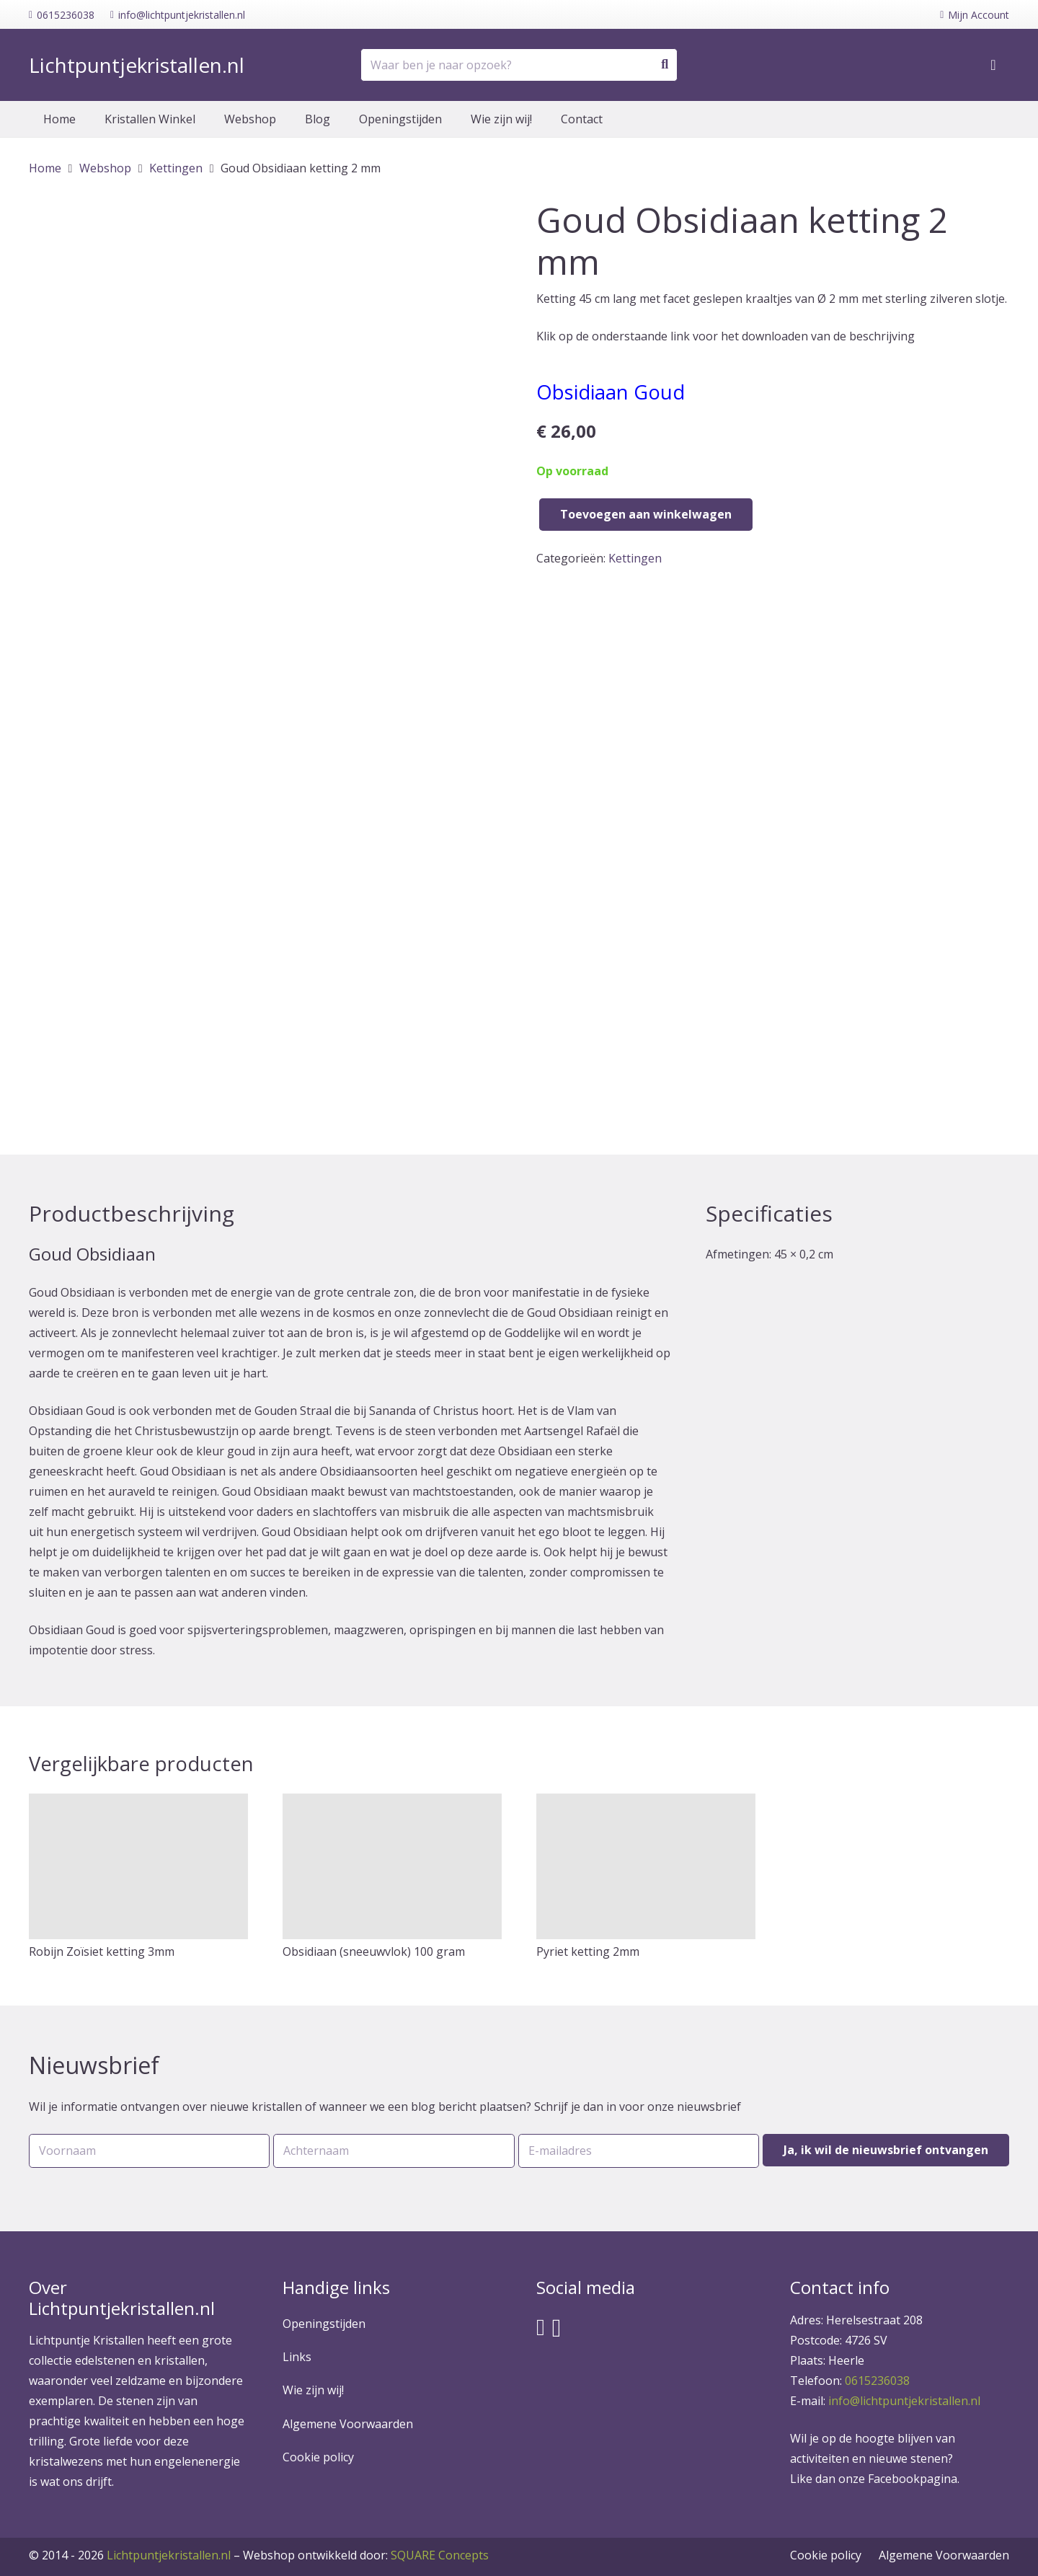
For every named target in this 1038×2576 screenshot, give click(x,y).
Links (297, 2357)
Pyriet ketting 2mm (587, 1951)
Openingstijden (324, 2324)
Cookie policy (318, 2457)
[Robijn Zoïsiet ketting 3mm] (138, 1867)
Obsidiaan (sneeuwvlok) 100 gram (374, 1951)
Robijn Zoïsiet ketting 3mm (101, 1951)
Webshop (105, 168)
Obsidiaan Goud (610, 392)
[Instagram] (557, 2328)
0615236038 (877, 2380)
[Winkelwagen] (993, 65)
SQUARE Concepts (366, 2555)
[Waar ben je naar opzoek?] (519, 65)
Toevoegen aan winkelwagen (646, 514)
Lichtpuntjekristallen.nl (169, 2555)
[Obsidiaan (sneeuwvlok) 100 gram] (392, 1867)
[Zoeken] (664, 65)
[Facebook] (540, 2327)
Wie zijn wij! (313, 2390)
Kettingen (176, 168)
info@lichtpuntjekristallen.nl (904, 2401)
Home (45, 168)
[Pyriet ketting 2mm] (645, 1867)
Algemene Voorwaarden (348, 2424)
